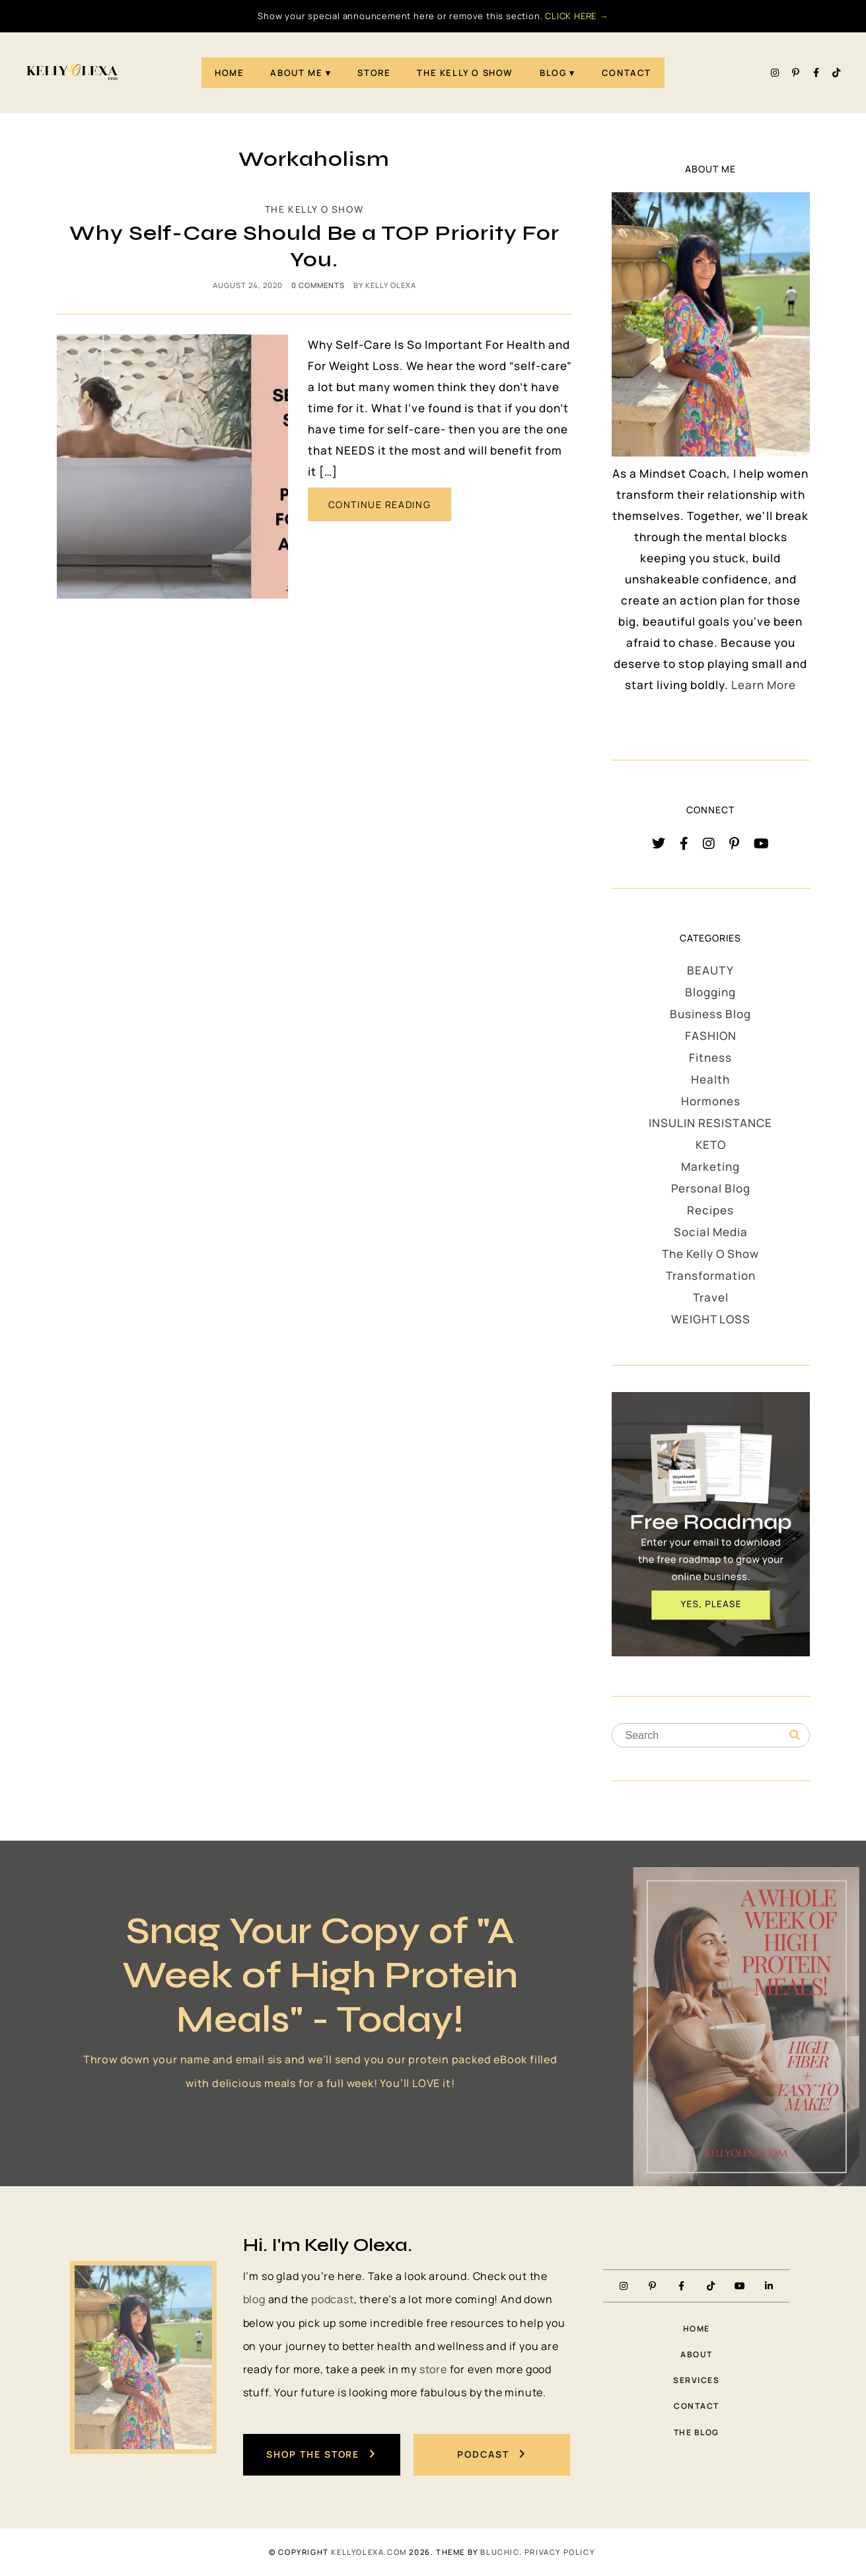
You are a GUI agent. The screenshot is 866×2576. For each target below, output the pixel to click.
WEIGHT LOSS (710, 1319)
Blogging (710, 992)
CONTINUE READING (379, 504)
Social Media (711, 1231)
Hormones (710, 1101)
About (696, 2354)
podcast (332, 2299)
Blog (553, 73)
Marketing (710, 1166)
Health (710, 1079)
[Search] (794, 1736)
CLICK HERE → (576, 16)
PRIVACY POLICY (559, 2552)
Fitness (710, 1057)
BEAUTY (710, 970)
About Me (296, 73)
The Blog (696, 2432)
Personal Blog (710, 1188)
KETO (711, 1144)
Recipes (710, 1210)
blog (254, 2299)
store (433, 2369)
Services (696, 2380)
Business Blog (710, 1013)
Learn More (763, 684)
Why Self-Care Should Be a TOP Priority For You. (314, 246)
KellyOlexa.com (368, 2552)
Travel (711, 1297)
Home (229, 73)
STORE (373, 73)
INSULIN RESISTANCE (710, 1122)
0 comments (318, 285)
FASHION (711, 1035)
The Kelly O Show (465, 73)
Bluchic (499, 2552)
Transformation (711, 1275)
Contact (626, 73)
